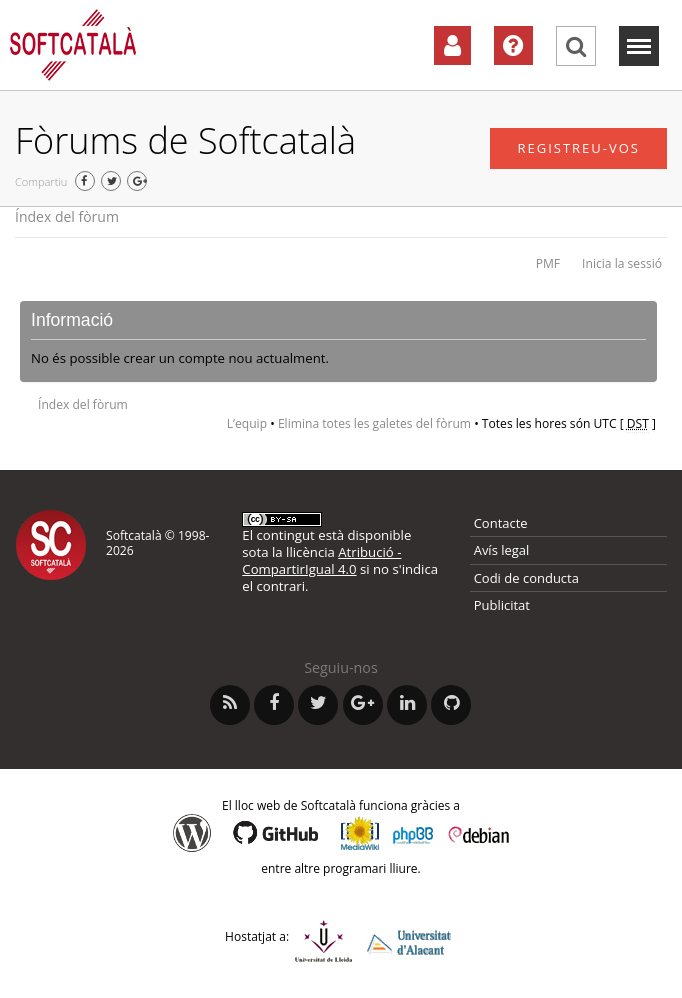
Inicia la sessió (622, 263)
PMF (548, 263)
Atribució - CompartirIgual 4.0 (321, 560)
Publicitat (502, 605)
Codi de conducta (526, 578)
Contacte (501, 523)
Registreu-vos (578, 148)
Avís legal (502, 550)
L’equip (247, 423)
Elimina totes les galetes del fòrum (374, 423)
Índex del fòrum (67, 216)
